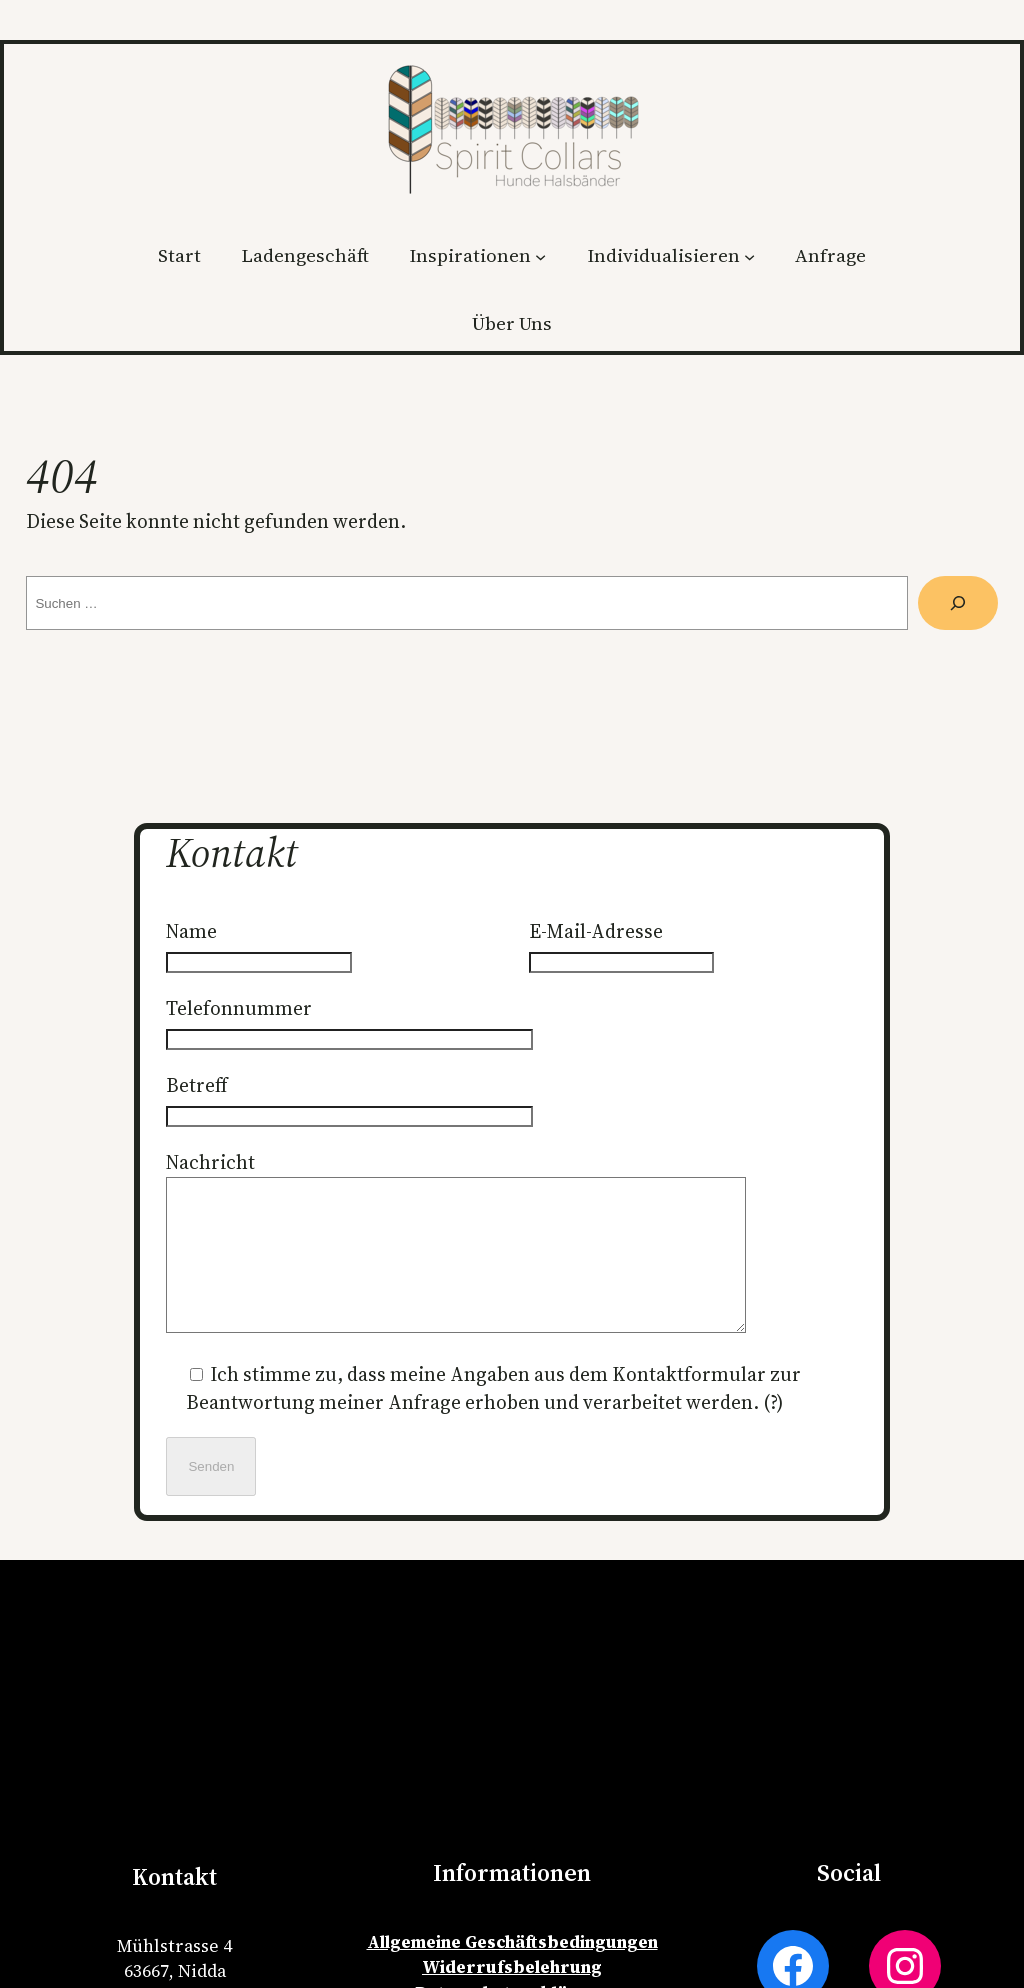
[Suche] (957, 603)
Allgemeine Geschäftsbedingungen (512, 1972)
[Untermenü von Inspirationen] (540, 255)
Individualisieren (663, 255)
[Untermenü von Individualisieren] (749, 255)
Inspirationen (470, 255)
